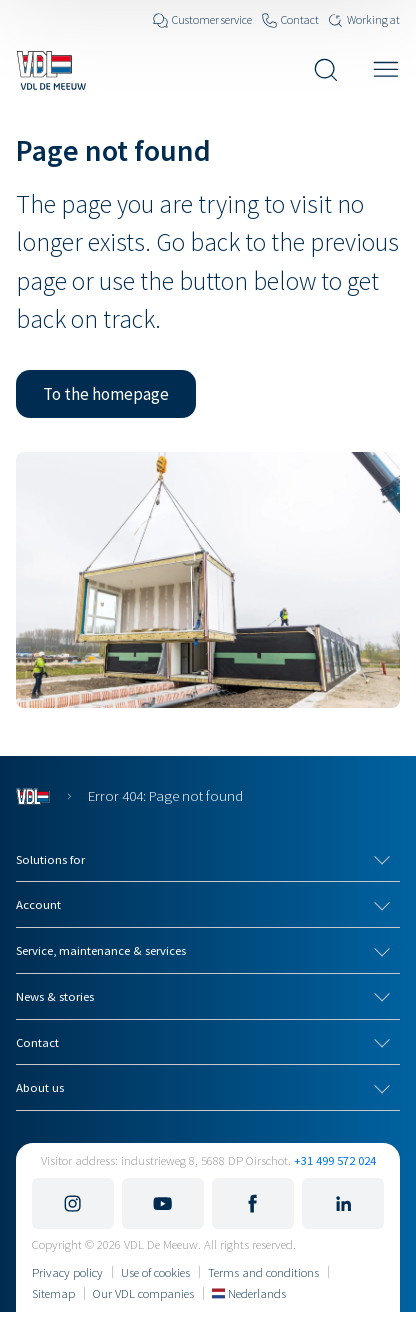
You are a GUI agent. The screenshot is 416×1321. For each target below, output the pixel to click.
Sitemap (53, 1293)
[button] (106, 394)
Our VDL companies (143, 1293)
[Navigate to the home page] (51, 70)
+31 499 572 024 (335, 1160)
